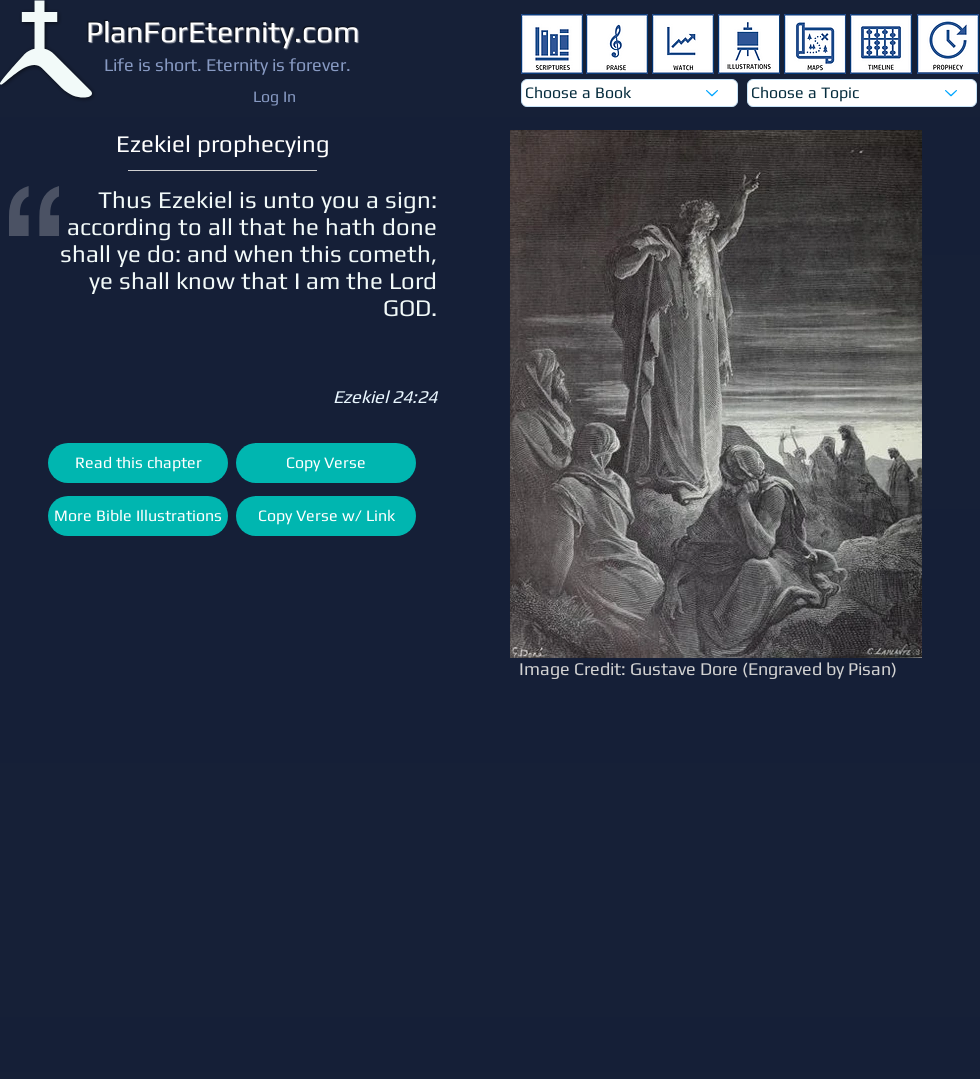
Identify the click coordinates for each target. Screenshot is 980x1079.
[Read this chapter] (138, 463)
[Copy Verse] (326, 463)
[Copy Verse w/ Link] (326, 516)
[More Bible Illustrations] (138, 516)
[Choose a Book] (629, 93)
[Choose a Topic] (862, 93)
